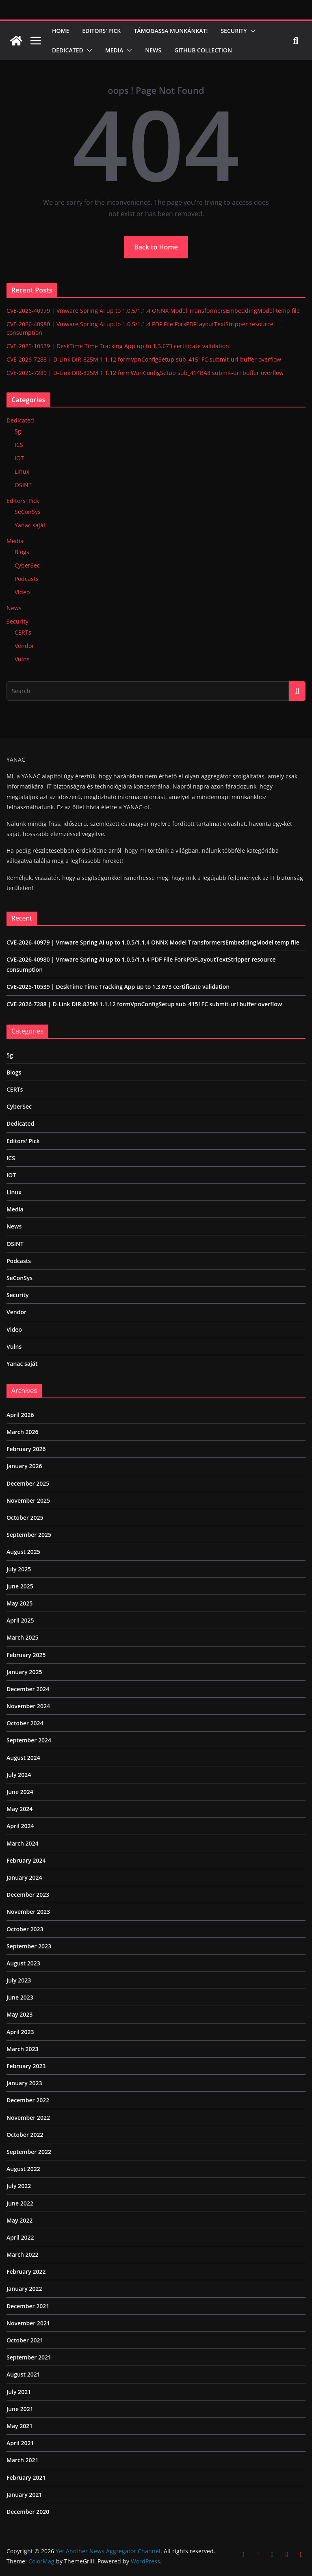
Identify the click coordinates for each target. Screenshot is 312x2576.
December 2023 (27, 1894)
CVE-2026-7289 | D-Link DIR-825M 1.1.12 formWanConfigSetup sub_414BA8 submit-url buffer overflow (145, 373)
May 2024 (19, 1809)
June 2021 (19, 2409)
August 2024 (23, 1757)
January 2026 (24, 1466)
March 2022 (22, 2254)
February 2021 (26, 2477)
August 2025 (23, 1552)
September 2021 (28, 2357)
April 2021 (20, 2443)
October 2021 (24, 2340)
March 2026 (22, 1432)
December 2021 (27, 2306)
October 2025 (24, 1517)
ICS (19, 444)
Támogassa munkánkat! (171, 31)
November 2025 (28, 1500)
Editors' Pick (22, 501)
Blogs (22, 552)
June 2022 (19, 2203)
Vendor (24, 646)
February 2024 (26, 1860)
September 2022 (28, 2152)
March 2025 (22, 1637)
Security (234, 31)
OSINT (23, 485)
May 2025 (19, 1603)
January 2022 (24, 2288)
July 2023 (18, 1980)
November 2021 (28, 2323)
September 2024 (28, 1740)
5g (18, 431)
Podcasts (27, 579)
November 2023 (28, 1911)
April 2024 (20, 1826)
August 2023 (23, 1963)
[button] (251, 31)
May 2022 (19, 2220)
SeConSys (28, 512)
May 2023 (19, 2014)
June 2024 (19, 1792)
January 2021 (24, 2494)
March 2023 (22, 2049)
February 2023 (26, 2066)
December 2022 (27, 2100)
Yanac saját (30, 525)
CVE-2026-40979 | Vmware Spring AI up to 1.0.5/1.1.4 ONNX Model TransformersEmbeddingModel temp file (153, 310)
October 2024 (24, 1723)
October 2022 (24, 2134)
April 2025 (20, 1620)
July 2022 (18, 2186)
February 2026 (26, 1449)
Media (114, 50)
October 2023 (24, 1929)
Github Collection (203, 50)
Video (22, 592)
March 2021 (22, 2460)
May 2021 (19, 2426)
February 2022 (26, 2271)
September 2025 (28, 1534)
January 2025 (24, 1672)
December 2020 (27, 2511)
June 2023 (19, 1997)
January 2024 (24, 1877)
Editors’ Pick (101, 31)
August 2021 (23, 2374)
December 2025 (27, 1483)
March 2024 (22, 1843)
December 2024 (27, 1689)
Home (60, 31)
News (153, 50)
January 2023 (24, 2083)
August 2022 (23, 2169)
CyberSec (27, 565)
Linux (22, 471)
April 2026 (20, 1415)
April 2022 (20, 2237)
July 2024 (18, 1775)
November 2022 (28, 2117)
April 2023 (20, 2032)
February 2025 (26, 1655)
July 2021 (18, 2392)
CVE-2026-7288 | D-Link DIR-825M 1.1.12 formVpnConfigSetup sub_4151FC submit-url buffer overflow (143, 359)
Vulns (22, 659)
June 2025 (19, 1586)
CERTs (23, 632)
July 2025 (18, 1569)
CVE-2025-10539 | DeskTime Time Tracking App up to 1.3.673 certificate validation (117, 346)
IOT (19, 458)
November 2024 (28, 1706)
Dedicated (67, 50)
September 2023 (28, 1946)
